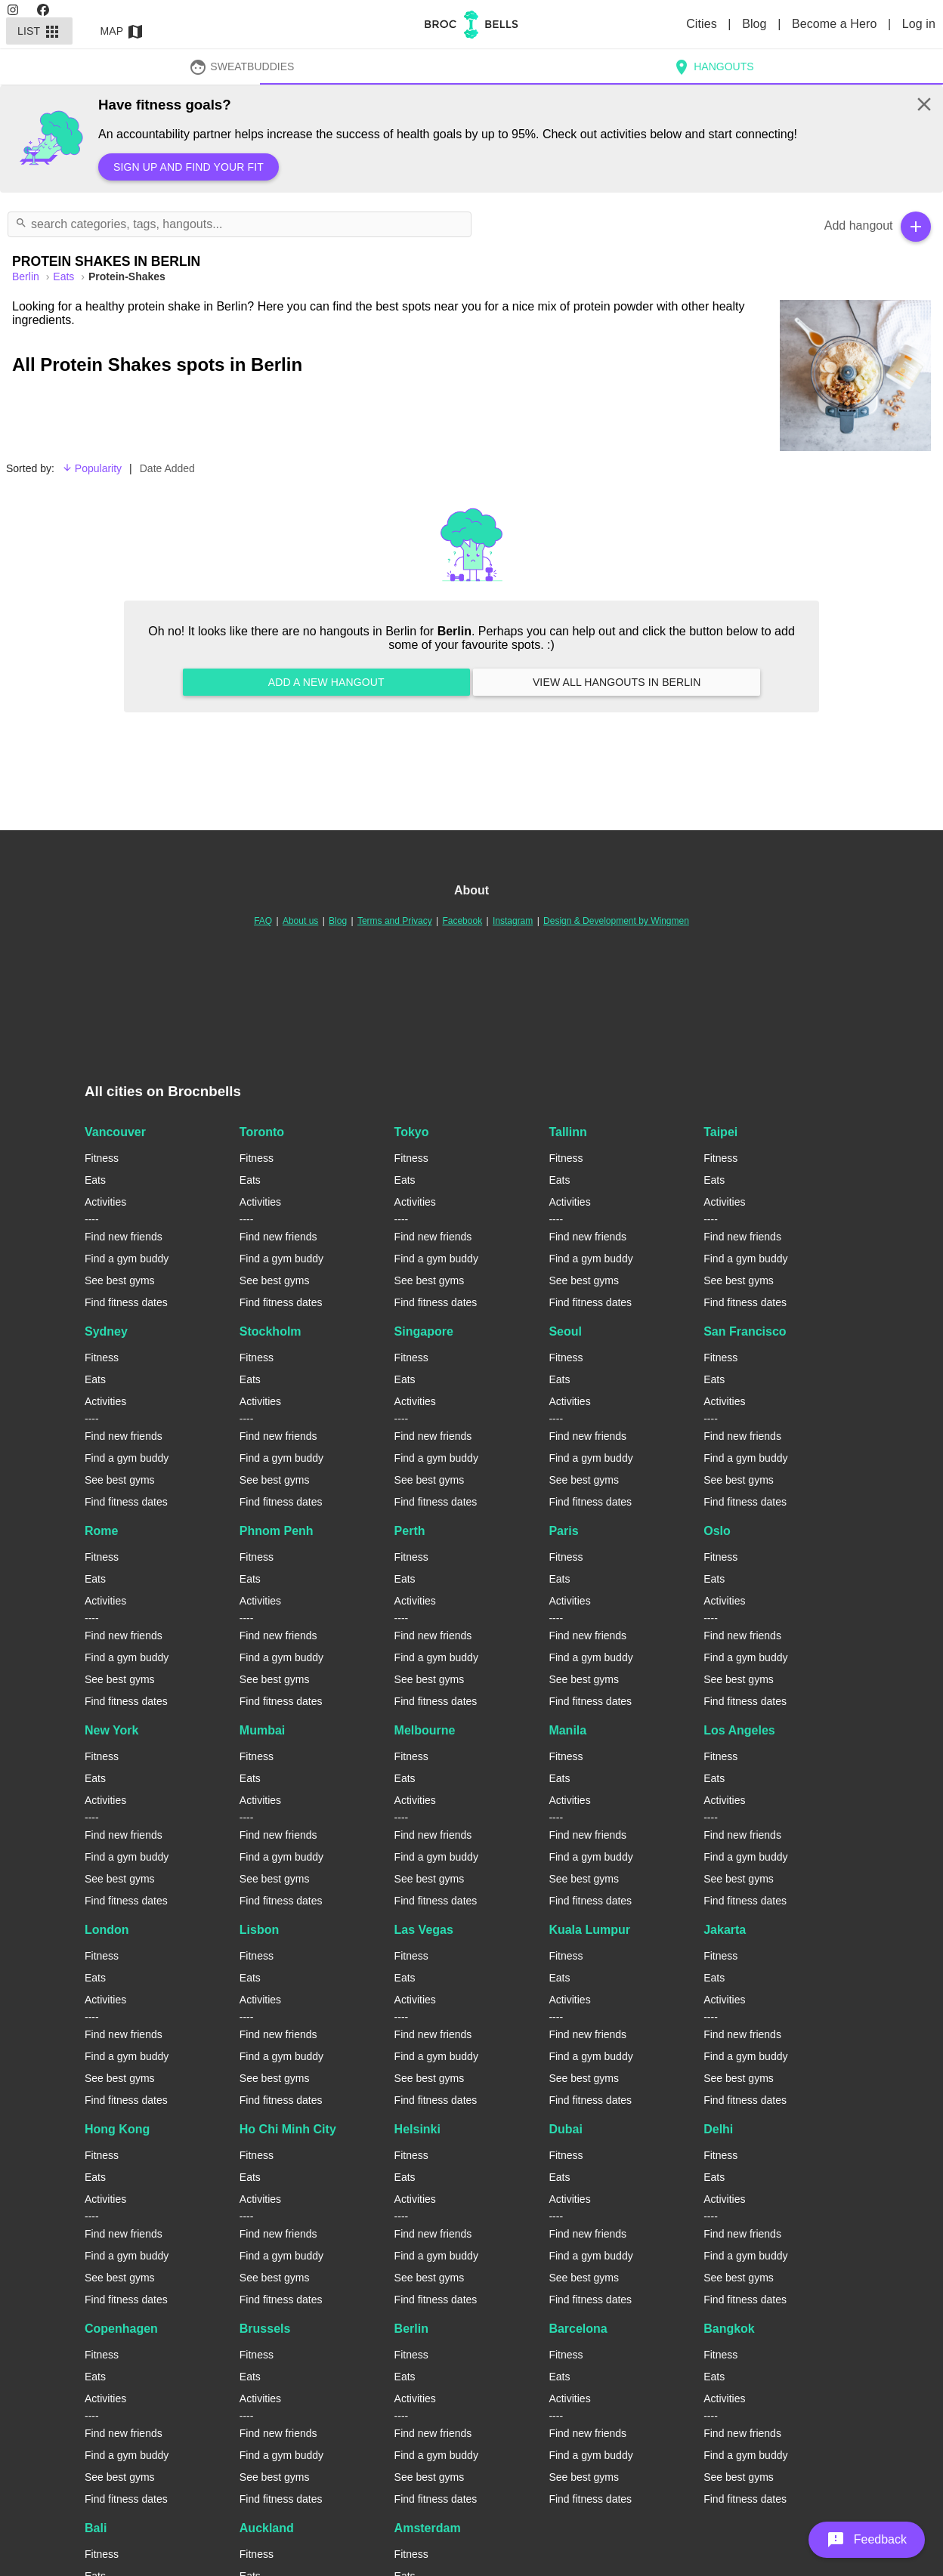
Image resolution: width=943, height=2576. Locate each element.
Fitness (102, 1158)
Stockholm (270, 1331)
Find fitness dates (126, 1302)
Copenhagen (121, 2328)
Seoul (565, 1331)
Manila (567, 1730)
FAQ (263, 921)
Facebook (462, 921)
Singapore (423, 1331)
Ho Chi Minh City (288, 2129)
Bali (96, 2528)
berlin (27, 276)
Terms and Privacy (394, 921)
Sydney (106, 1331)
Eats (65, 276)
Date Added (167, 468)
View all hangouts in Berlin (616, 682)
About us (300, 921)
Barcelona (578, 2328)
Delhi (718, 2129)
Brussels (265, 2328)
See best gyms (120, 1280)
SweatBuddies (242, 66)
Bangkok (729, 2328)
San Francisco (744, 1331)
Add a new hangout (326, 682)
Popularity (92, 468)
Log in (918, 23)
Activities (105, 1202)
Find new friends (123, 1237)
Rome (101, 1530)
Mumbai (262, 1730)
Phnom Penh (277, 1530)
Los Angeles (739, 1730)
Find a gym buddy (127, 1258)
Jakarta (724, 1929)
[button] (867, 2540)
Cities (703, 23)
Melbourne (425, 1730)
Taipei (720, 1132)
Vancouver (115, 1132)
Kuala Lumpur (589, 1929)
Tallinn (567, 1132)
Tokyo (411, 1132)
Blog (756, 23)
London (107, 1929)
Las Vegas (423, 1929)
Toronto (262, 1132)
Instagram (513, 921)
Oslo (717, 1530)
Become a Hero (836, 23)
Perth (409, 1530)
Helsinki (417, 2129)
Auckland (267, 2528)
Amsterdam (427, 2528)
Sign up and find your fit (188, 167)
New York (111, 1730)
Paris (563, 1530)
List (39, 31)
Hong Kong (117, 2129)
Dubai (565, 2129)
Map (122, 31)
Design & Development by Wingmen (616, 921)
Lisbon (259, 1929)
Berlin (411, 2328)
